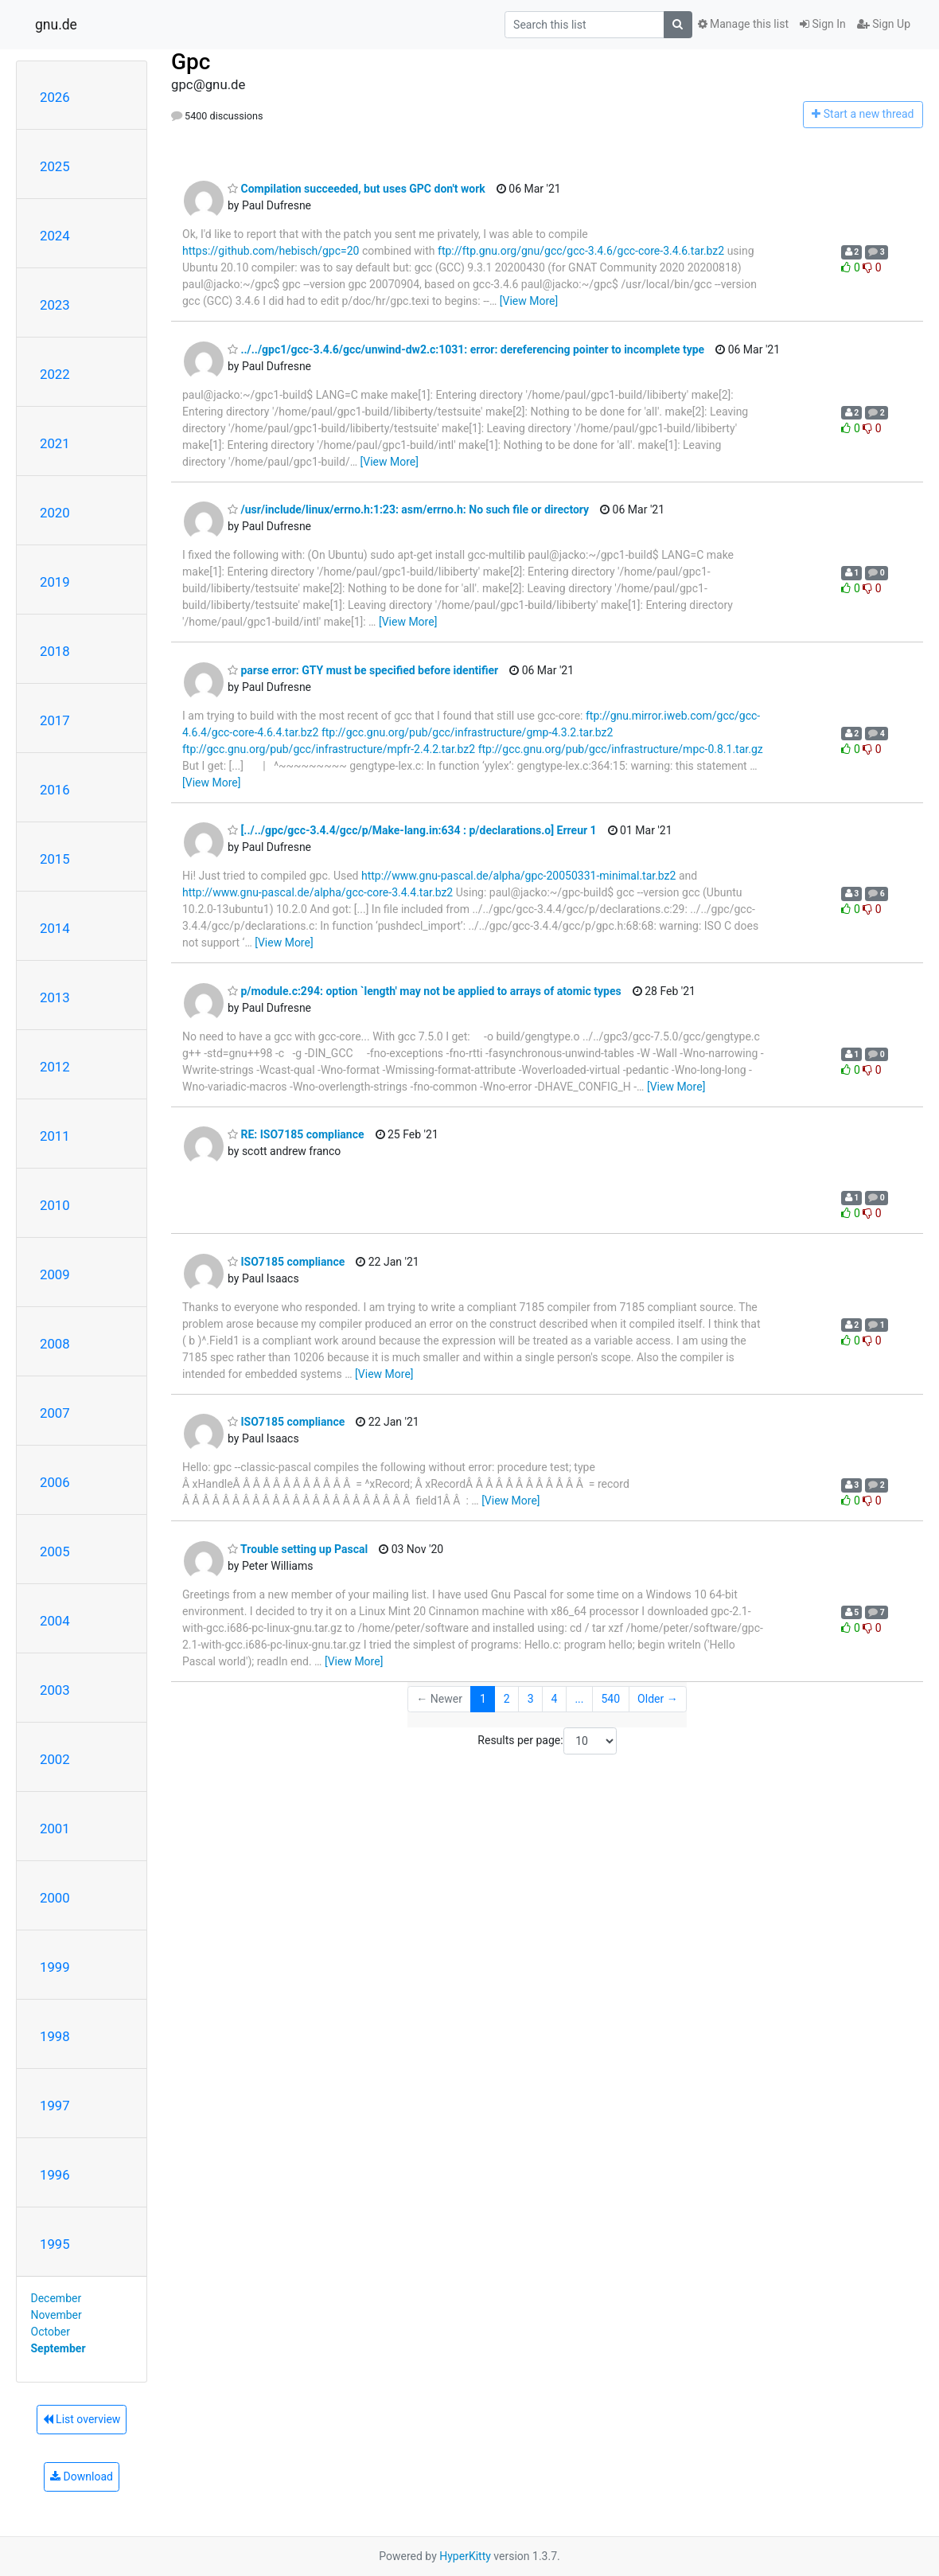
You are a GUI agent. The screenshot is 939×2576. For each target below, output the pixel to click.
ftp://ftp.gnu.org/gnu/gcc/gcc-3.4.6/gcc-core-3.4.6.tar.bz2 (581, 250)
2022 (55, 374)
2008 (55, 1344)
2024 (55, 236)
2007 (55, 1413)
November (56, 2315)
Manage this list (743, 24)
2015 (55, 859)
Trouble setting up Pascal (298, 1549)
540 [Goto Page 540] (610, 1698)
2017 (55, 720)
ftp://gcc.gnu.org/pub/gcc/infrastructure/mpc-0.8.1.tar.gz (620, 749)
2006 (55, 1482)
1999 (55, 1967)
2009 (55, 1274)
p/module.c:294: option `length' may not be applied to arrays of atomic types (424, 991)
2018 (55, 651)
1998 (55, 2036)
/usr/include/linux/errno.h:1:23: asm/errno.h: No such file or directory (408, 509)
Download (81, 2476)
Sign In (823, 24)
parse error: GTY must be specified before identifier (363, 670)
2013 (55, 997)
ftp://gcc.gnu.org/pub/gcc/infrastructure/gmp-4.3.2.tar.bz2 (467, 732)
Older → (657, 1698)
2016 (55, 790)
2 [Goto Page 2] (507, 1698)
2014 (55, 928)
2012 (55, 1067)
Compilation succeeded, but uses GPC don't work (356, 188)
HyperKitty (465, 2556)
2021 (55, 443)
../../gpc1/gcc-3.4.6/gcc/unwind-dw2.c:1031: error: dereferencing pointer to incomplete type (466, 349)
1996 (55, 2175)
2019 (55, 582)
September (58, 2348)
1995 (55, 2244)
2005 (55, 1551)
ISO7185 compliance (286, 1261)
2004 (55, 1621)
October (50, 2331)
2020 (55, 513)
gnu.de (56, 25)
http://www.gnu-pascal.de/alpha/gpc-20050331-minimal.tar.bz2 (518, 875)
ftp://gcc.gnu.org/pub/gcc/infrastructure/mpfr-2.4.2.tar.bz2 (328, 749)
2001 (55, 1828)
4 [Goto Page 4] (554, 1698)
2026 (55, 97)
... (579, 1698)
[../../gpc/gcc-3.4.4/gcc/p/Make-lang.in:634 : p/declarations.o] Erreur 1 (412, 830)
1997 (55, 2105)
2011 (55, 1136)
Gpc (190, 62)
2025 (55, 166)
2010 (55, 1205)
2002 (55, 1759)
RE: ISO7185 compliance (296, 1134)
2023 (55, 305)
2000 (55, 1898)
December (56, 2298)
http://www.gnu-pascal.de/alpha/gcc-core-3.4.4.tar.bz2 (317, 892)
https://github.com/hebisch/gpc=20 (270, 250)
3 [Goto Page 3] (531, 1698)
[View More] (529, 301)
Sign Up (883, 24)
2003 (55, 1690)
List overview (82, 2419)
